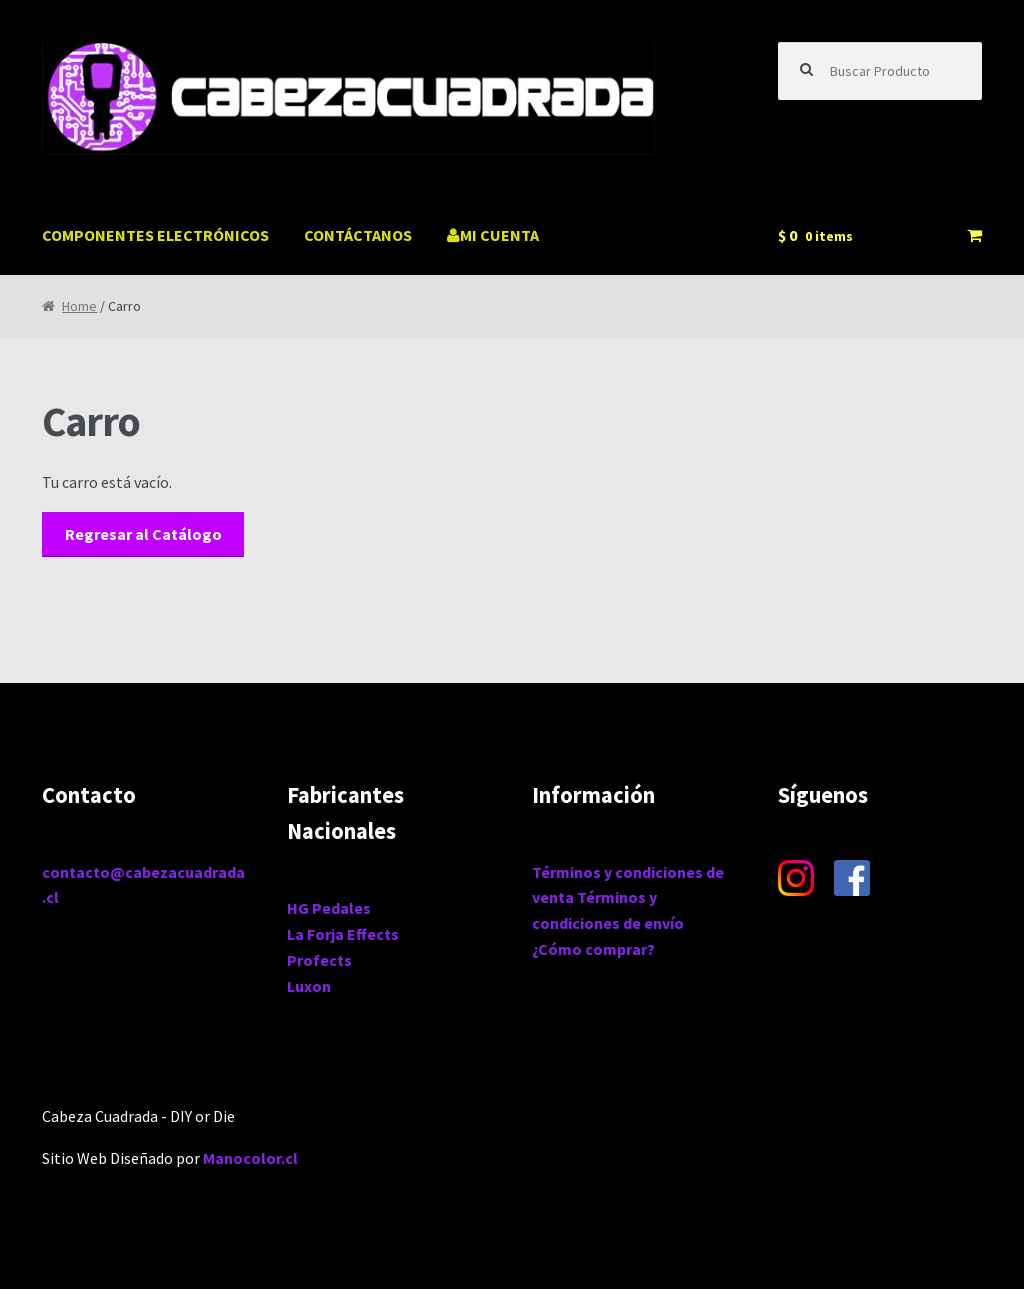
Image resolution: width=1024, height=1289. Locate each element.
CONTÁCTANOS (358, 235)
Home (79, 306)
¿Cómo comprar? (593, 949)
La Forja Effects (343, 934)
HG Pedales (329, 908)
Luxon (309, 986)
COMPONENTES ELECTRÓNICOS (155, 235)
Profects (319, 960)
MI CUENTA (493, 235)
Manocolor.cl (250, 1158)
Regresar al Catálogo (143, 534)
